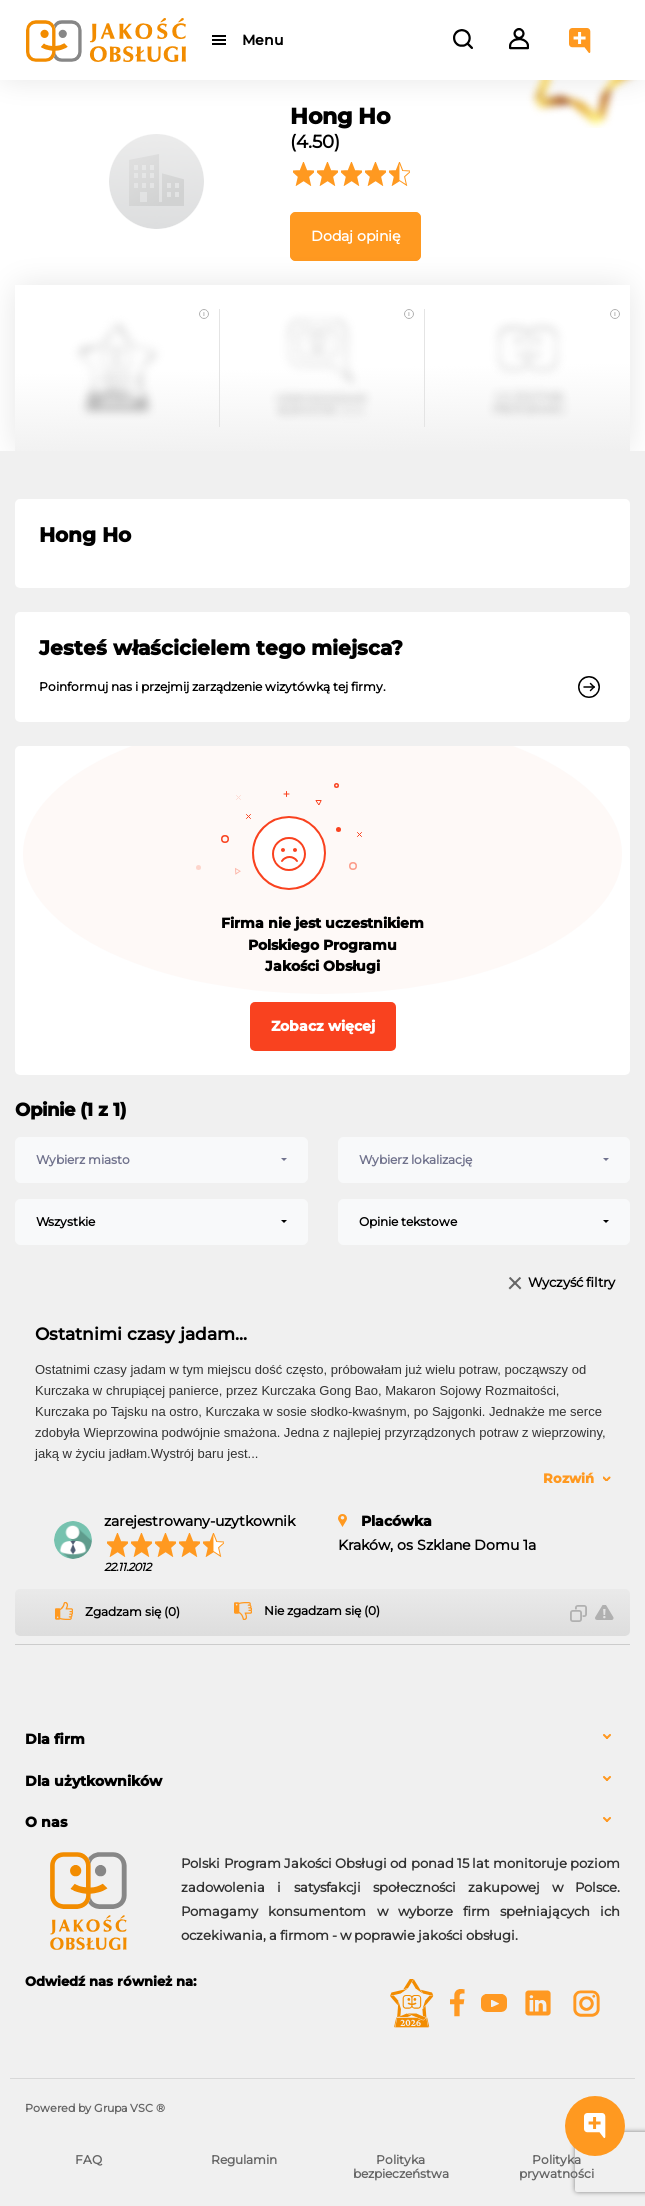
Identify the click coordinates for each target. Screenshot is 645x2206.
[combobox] (161, 1160)
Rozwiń (568, 1478)
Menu (262, 40)
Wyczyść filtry (571, 1283)
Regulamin (244, 2159)
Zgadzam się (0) (132, 1612)
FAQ (88, 2159)
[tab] (322, 1739)
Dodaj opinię (355, 236)
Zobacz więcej (323, 1026)
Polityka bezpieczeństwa (401, 2166)
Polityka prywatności (556, 2166)
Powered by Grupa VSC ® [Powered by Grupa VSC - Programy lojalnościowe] (95, 2108)
